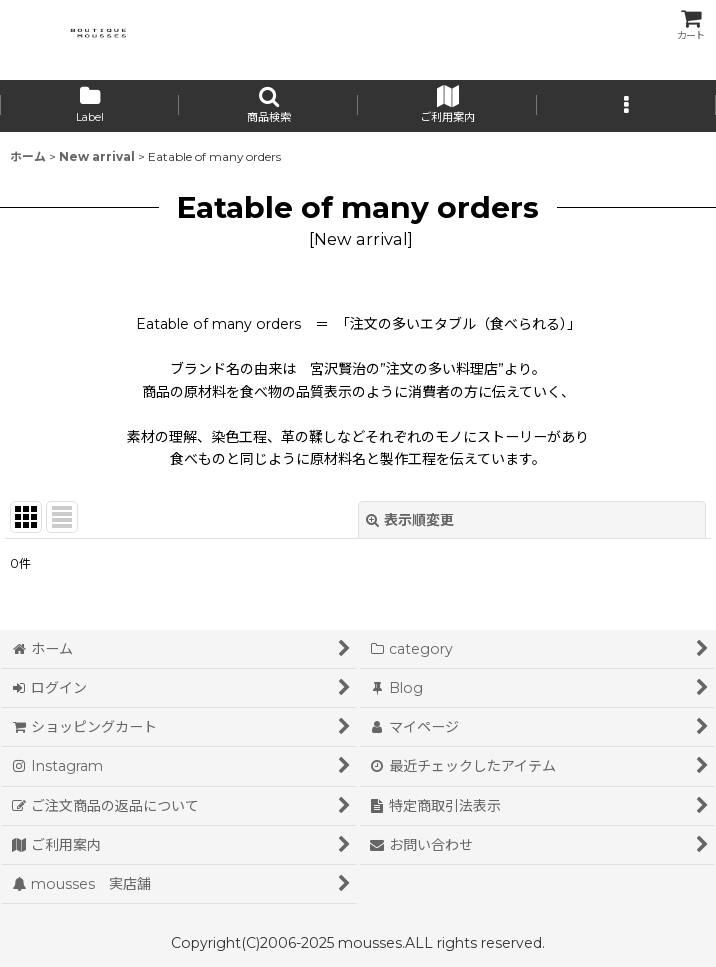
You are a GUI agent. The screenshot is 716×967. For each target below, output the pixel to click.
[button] (268, 106)
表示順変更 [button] (410, 520)
